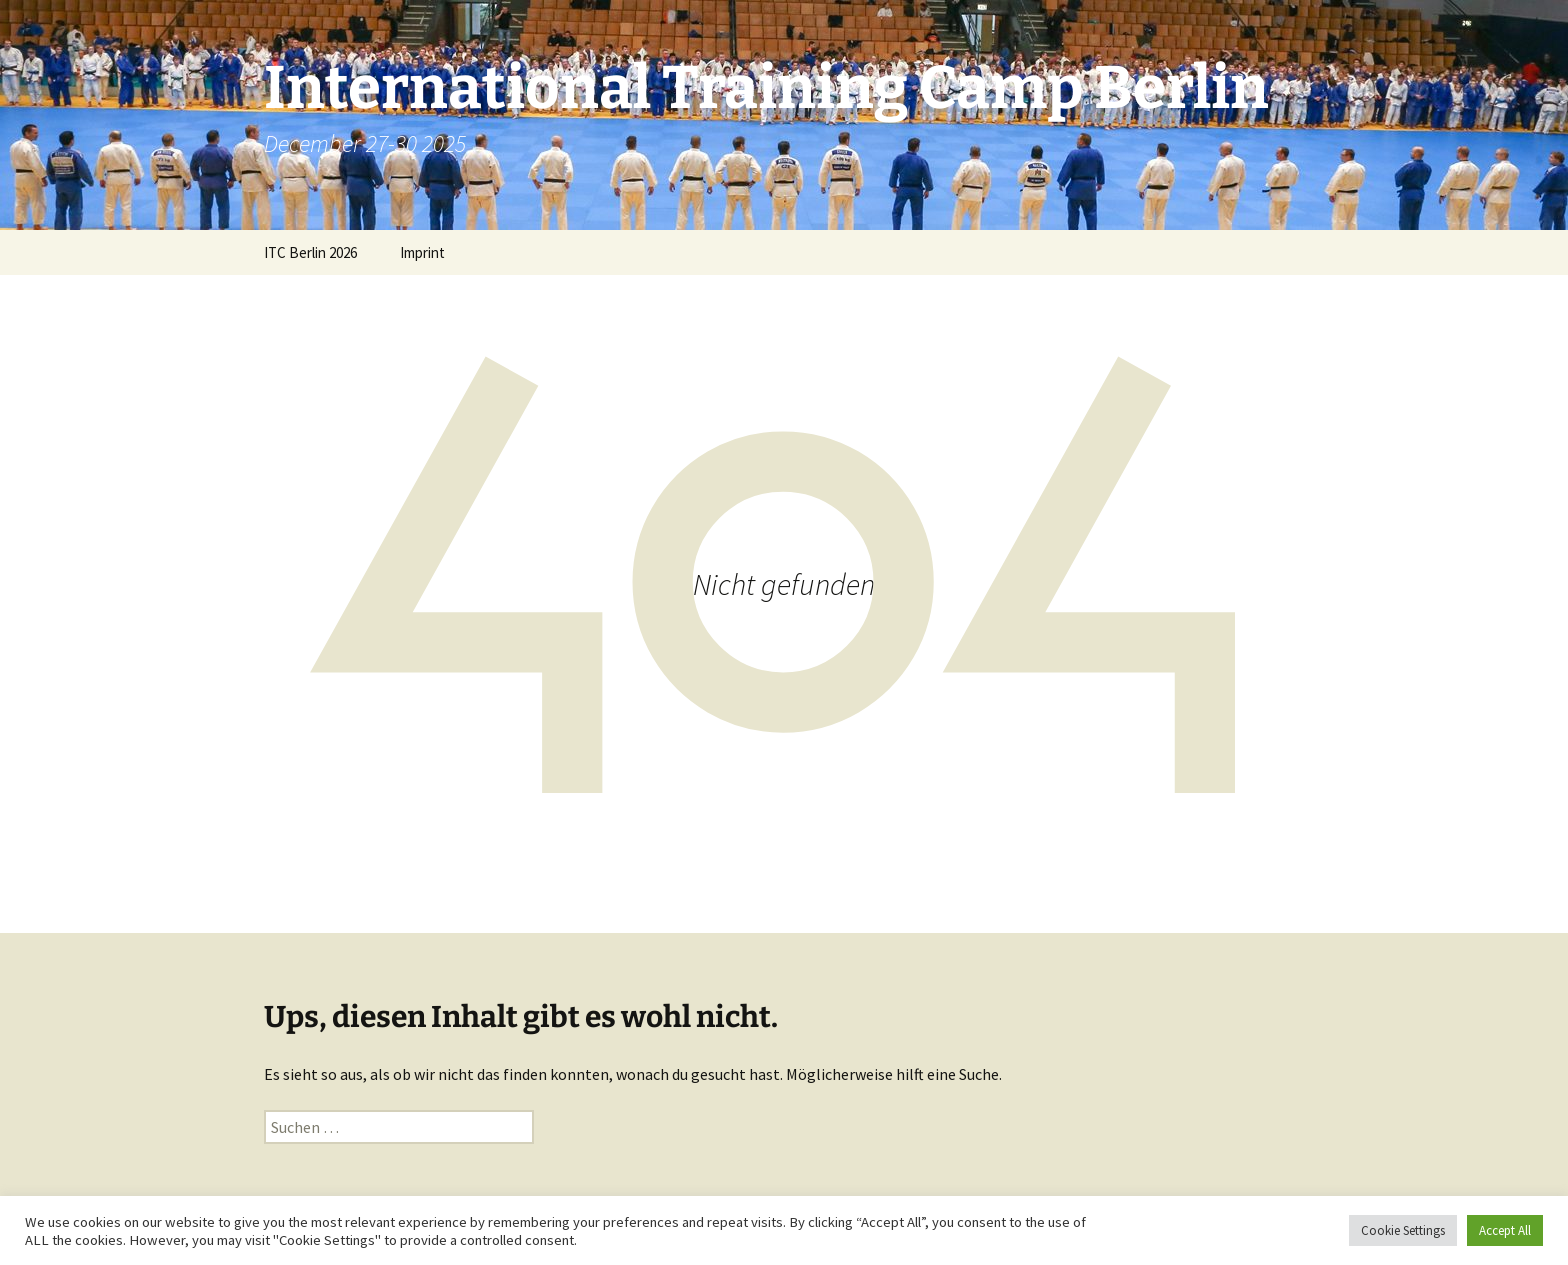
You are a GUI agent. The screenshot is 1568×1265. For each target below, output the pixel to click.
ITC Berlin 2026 (310, 252)
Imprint (422, 252)
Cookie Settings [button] (1403, 1230)
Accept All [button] (1505, 1230)
